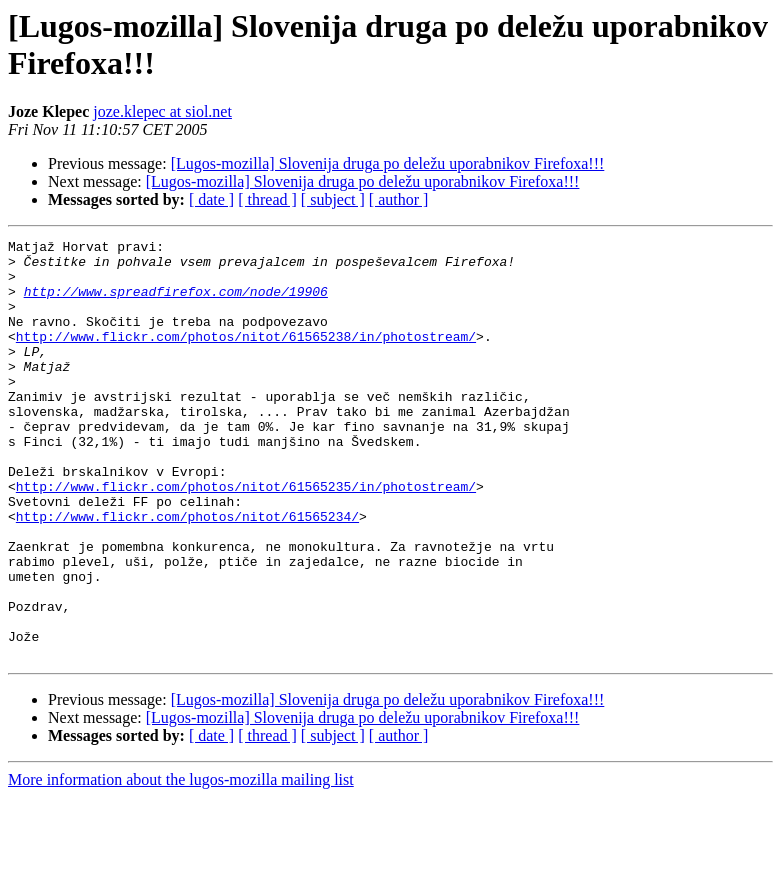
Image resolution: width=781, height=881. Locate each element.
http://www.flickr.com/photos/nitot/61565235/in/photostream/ (246, 537)
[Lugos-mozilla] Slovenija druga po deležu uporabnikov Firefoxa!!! (388, 163)
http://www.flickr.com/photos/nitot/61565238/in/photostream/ (246, 357)
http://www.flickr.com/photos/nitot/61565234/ (187, 573)
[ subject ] (333, 199)
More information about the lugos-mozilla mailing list (181, 863)
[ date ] (211, 199)
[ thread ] (267, 199)
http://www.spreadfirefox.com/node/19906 (176, 303)
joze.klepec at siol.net (162, 111)
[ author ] (399, 199)
